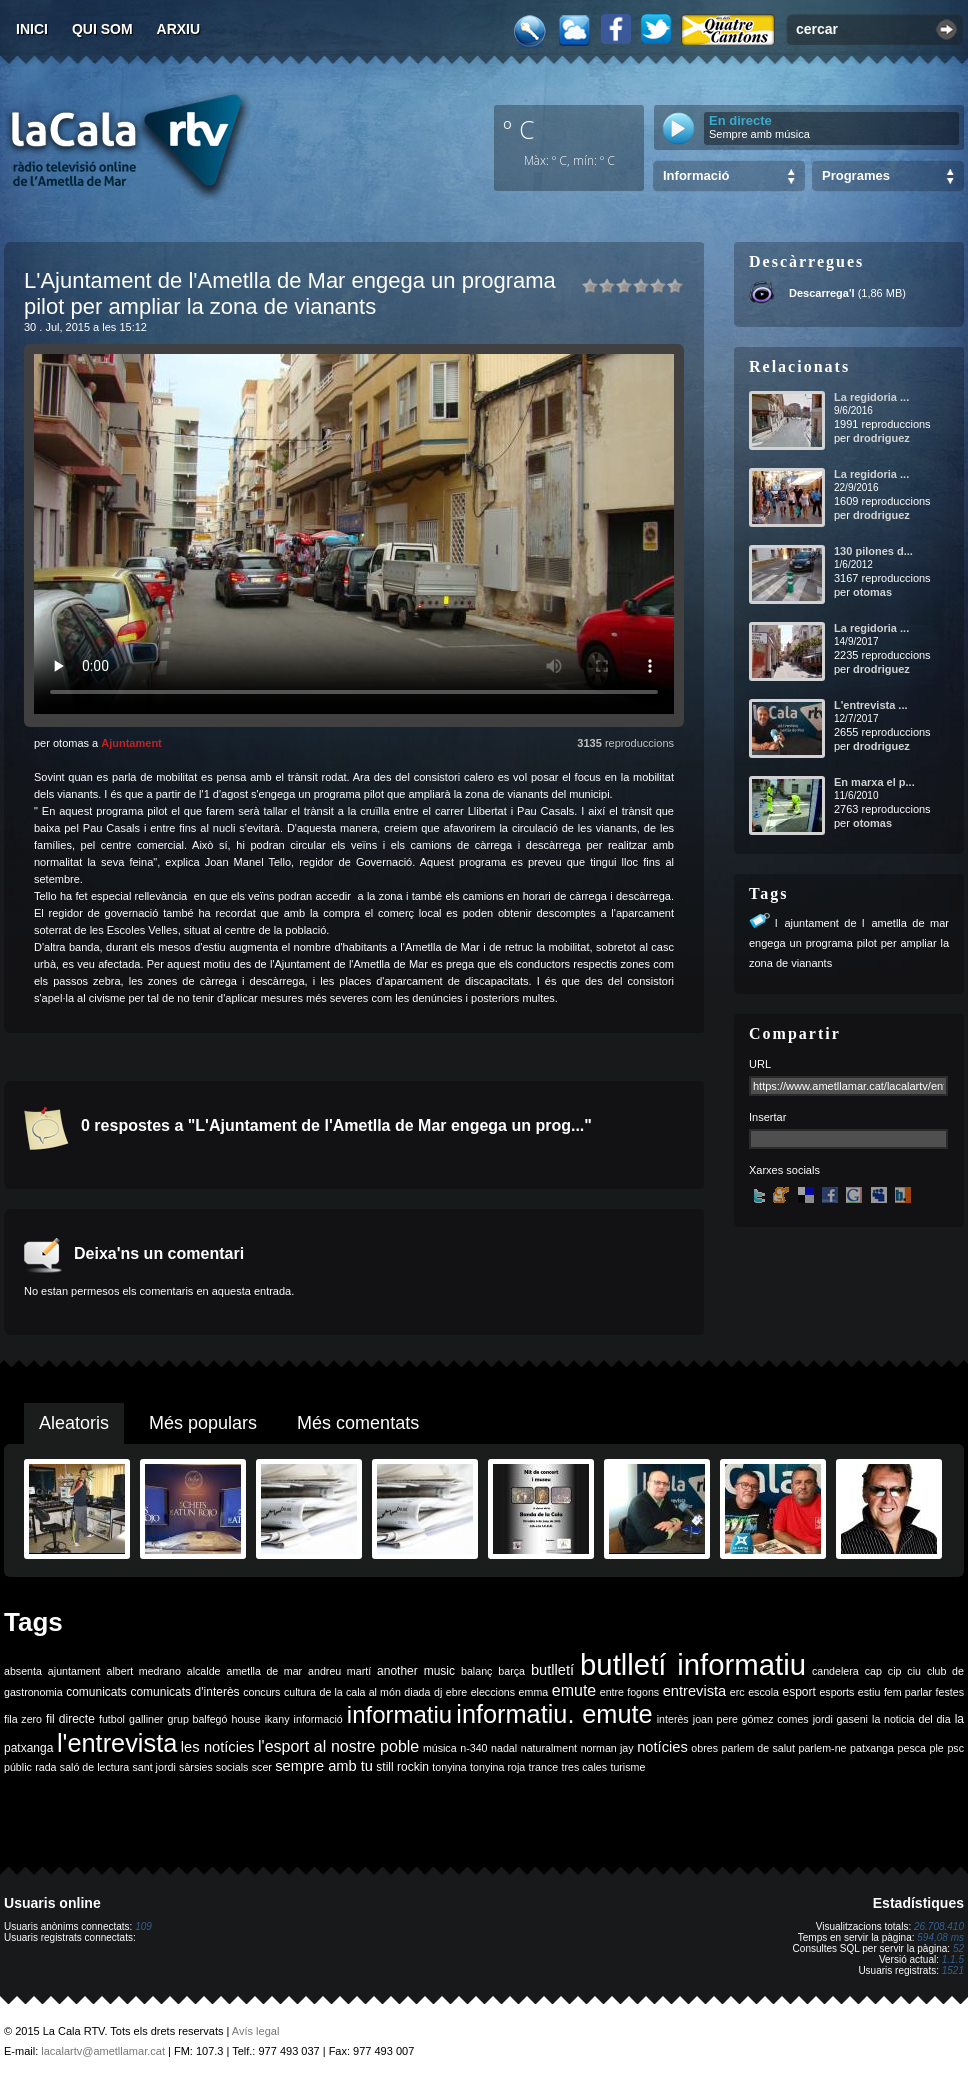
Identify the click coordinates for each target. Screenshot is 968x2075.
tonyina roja (497, 1767)
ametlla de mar (264, 1671)
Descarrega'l (822, 293)
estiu (869, 1692)
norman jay (607, 1748)
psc (955, 1748)
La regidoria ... (871, 397)
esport (798, 1692)
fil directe (70, 1719)
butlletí (552, 1670)
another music (416, 1671)
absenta (23, 1671)
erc (737, 1692)
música (440, 1748)
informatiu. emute (554, 1714)
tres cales (584, 1767)
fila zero (23, 1719)
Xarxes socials (784, 1170)
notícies (662, 1747)
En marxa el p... (874, 782)
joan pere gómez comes (751, 1719)
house (246, 1719)
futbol (112, 1719)
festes (950, 1692)
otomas (872, 592)
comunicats (96, 1692)
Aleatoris (74, 1423)
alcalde (204, 1671)
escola (763, 1692)
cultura (300, 1692)
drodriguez (881, 438)
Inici (32, 29)
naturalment (549, 1748)
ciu (914, 1671)
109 (143, 1926)
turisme (627, 1767)
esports (836, 1692)
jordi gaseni (840, 1719)
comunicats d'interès (184, 1692)
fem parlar (908, 1692)
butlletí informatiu (693, 1664)
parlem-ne (823, 1748)
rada (45, 1767)
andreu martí (339, 1671)
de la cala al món (360, 1692)
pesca (912, 1748)
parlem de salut (758, 1748)
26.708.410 (939, 1926)
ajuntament (74, 1671)
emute (574, 1690)
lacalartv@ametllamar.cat (103, 2051)
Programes (856, 175)
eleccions (493, 1692)
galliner (146, 1719)
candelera (835, 1671)
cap (873, 1671)
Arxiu (179, 29)
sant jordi (154, 1767)
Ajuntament (131, 743)
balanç (476, 1671)
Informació (696, 175)
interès (673, 1719)
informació (318, 1719)
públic (18, 1767)
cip (895, 1671)
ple (937, 1748)
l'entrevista (117, 1743)
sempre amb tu (324, 1766)
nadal (504, 1748)
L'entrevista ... (871, 705)
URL (760, 1064)
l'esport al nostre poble (338, 1746)
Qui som (102, 29)
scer (262, 1767)
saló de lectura (94, 1767)
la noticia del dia (911, 1719)
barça (511, 1671)
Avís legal (256, 2031)
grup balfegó (197, 1719)
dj (438, 1692)
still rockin (402, 1767)
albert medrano (144, 1671)
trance (544, 1767)
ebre (456, 1692)
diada (417, 1692)
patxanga (872, 1748)
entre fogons (629, 1692)
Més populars (203, 1423)
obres (704, 1748)
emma (534, 1692)
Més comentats (358, 1423)
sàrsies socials (213, 1767)
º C (519, 129)
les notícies (218, 1747)
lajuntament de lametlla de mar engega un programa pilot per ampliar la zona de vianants (849, 943)
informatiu (399, 1714)
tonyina (449, 1767)
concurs (261, 1692)
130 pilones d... (873, 551)
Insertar (767, 1117)
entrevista (695, 1691)
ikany (277, 1719)
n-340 (473, 1748)
